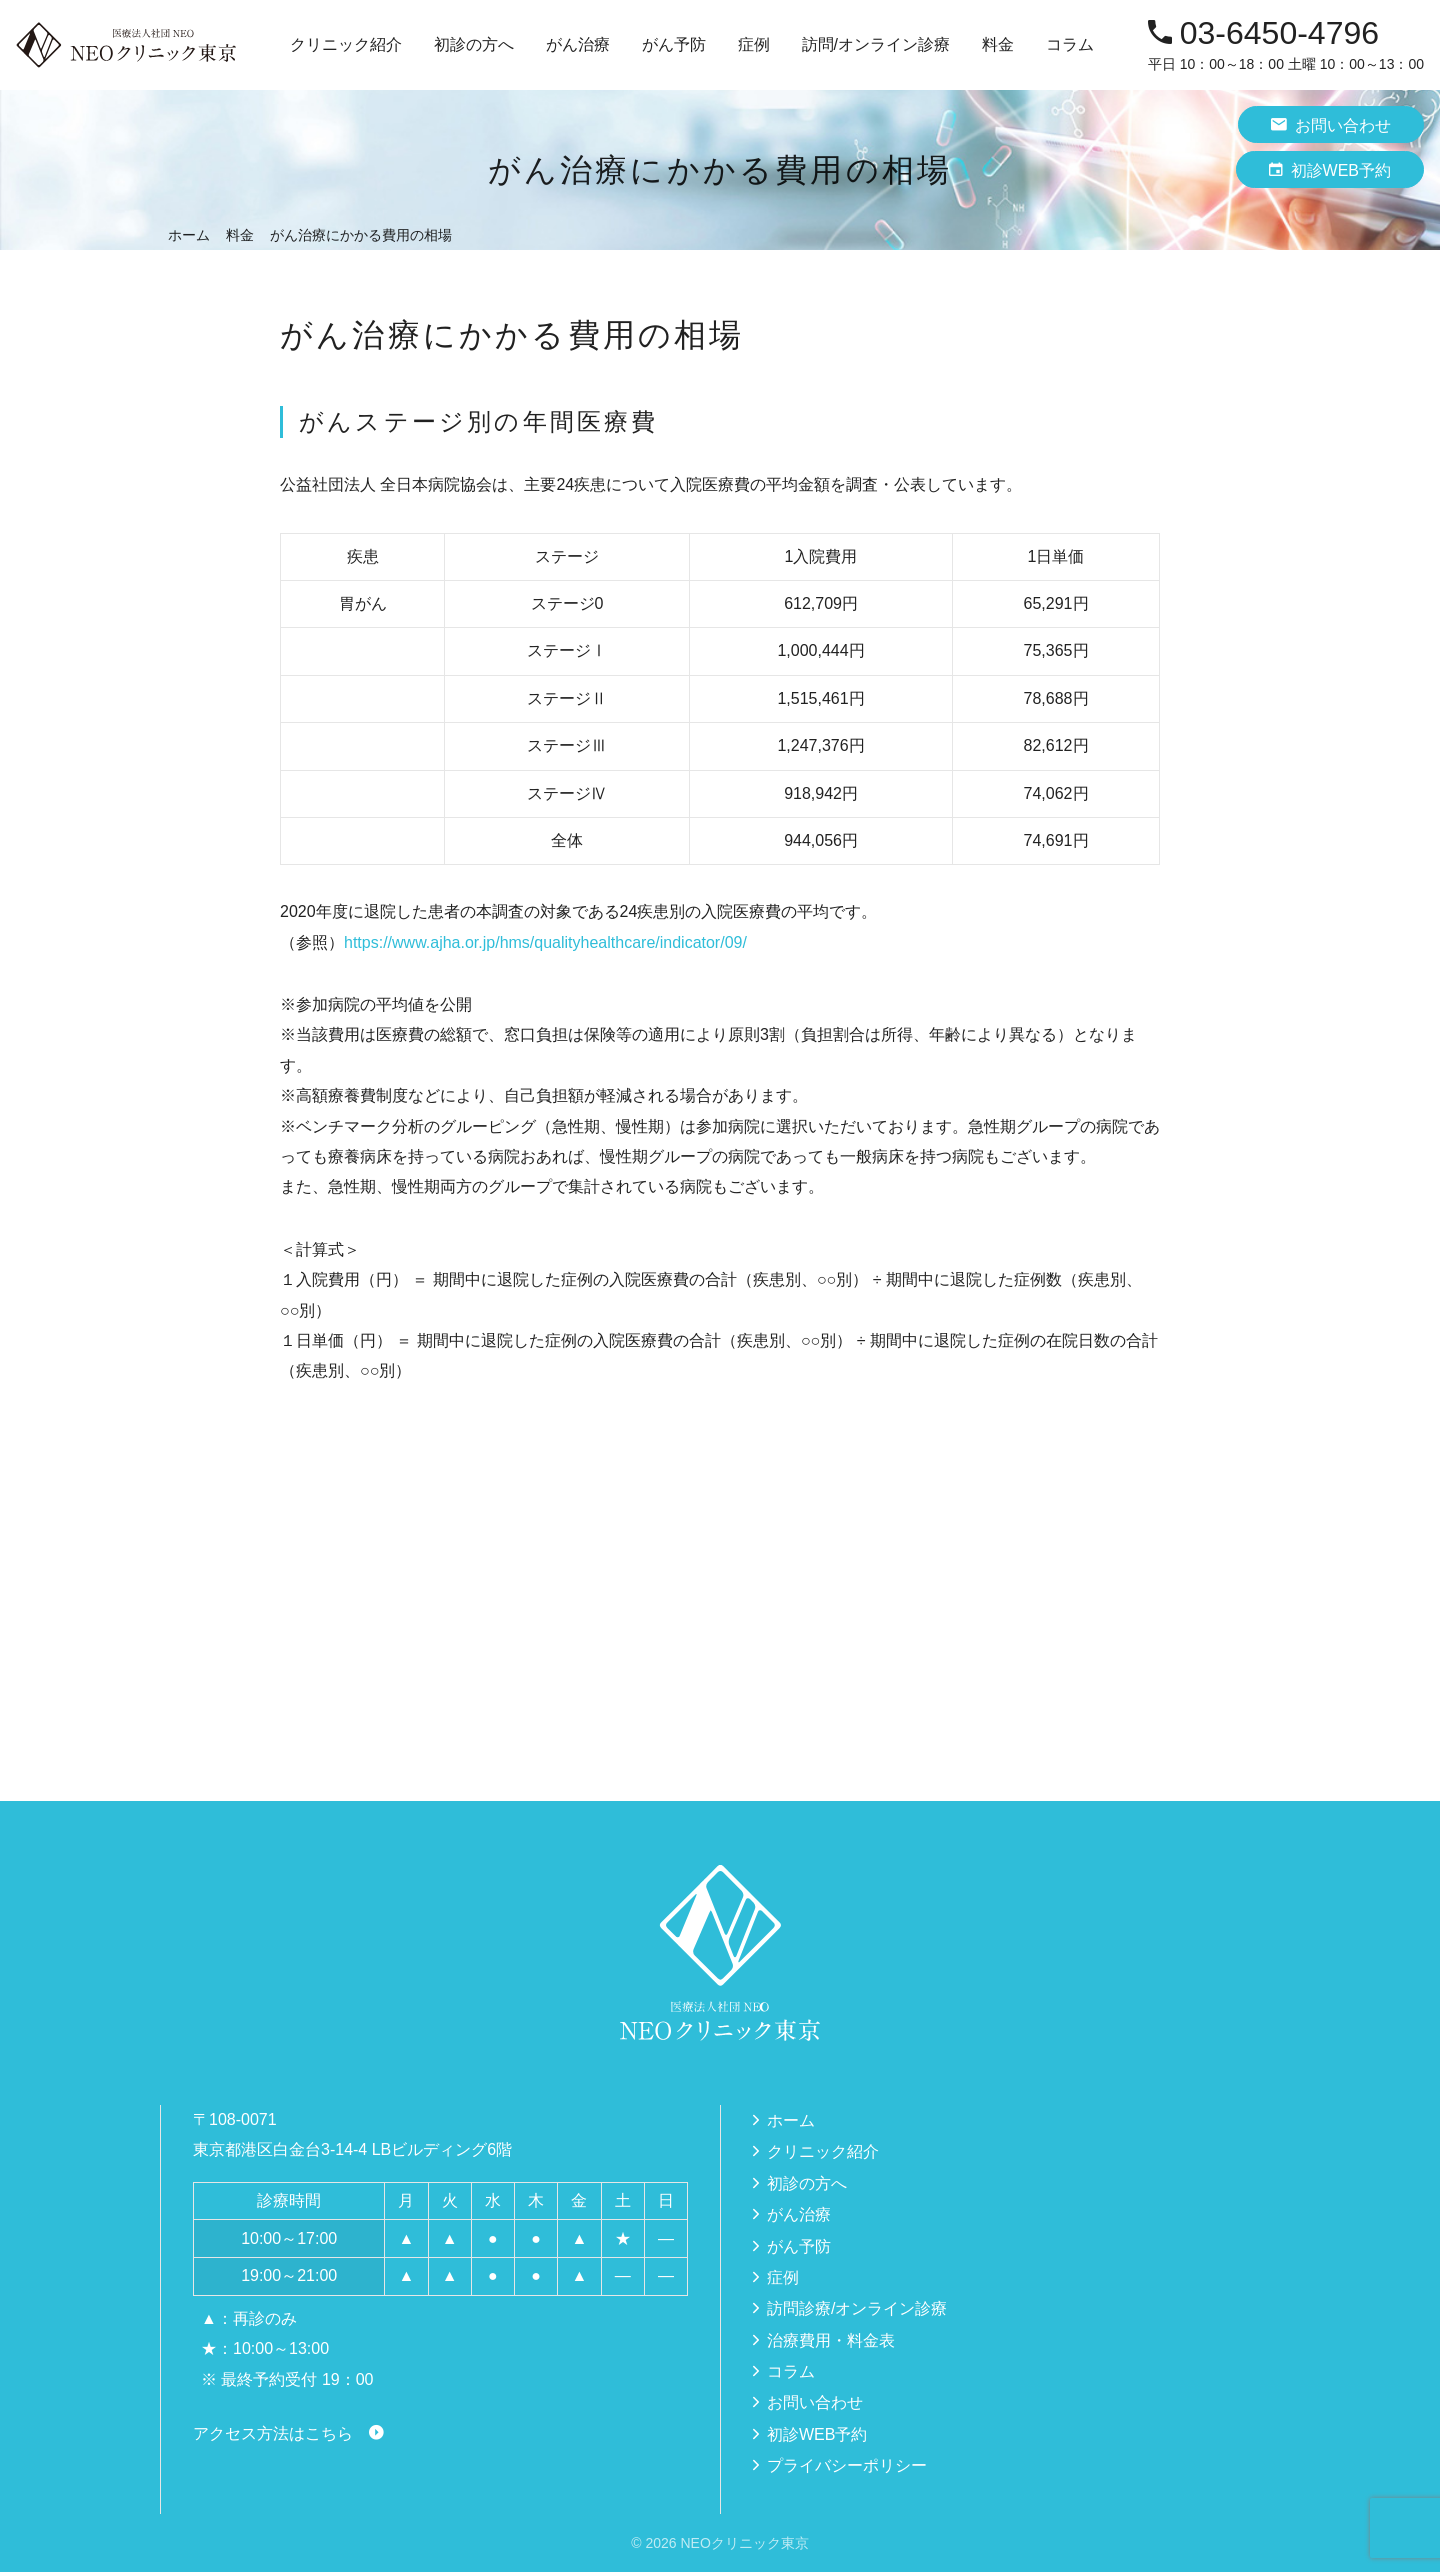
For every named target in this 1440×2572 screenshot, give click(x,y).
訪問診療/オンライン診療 (857, 2308)
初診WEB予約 (1330, 169)
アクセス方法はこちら (273, 2433)
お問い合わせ (1331, 124)
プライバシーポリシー (847, 2465)
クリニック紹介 (823, 2151)
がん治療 (799, 2214)
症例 (754, 44)
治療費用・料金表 (831, 2340)
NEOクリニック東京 (744, 2543)
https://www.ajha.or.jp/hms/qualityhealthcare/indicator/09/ (545, 942)
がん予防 (799, 2246)
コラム (1070, 44)
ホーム (791, 2120)
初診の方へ (474, 44)
